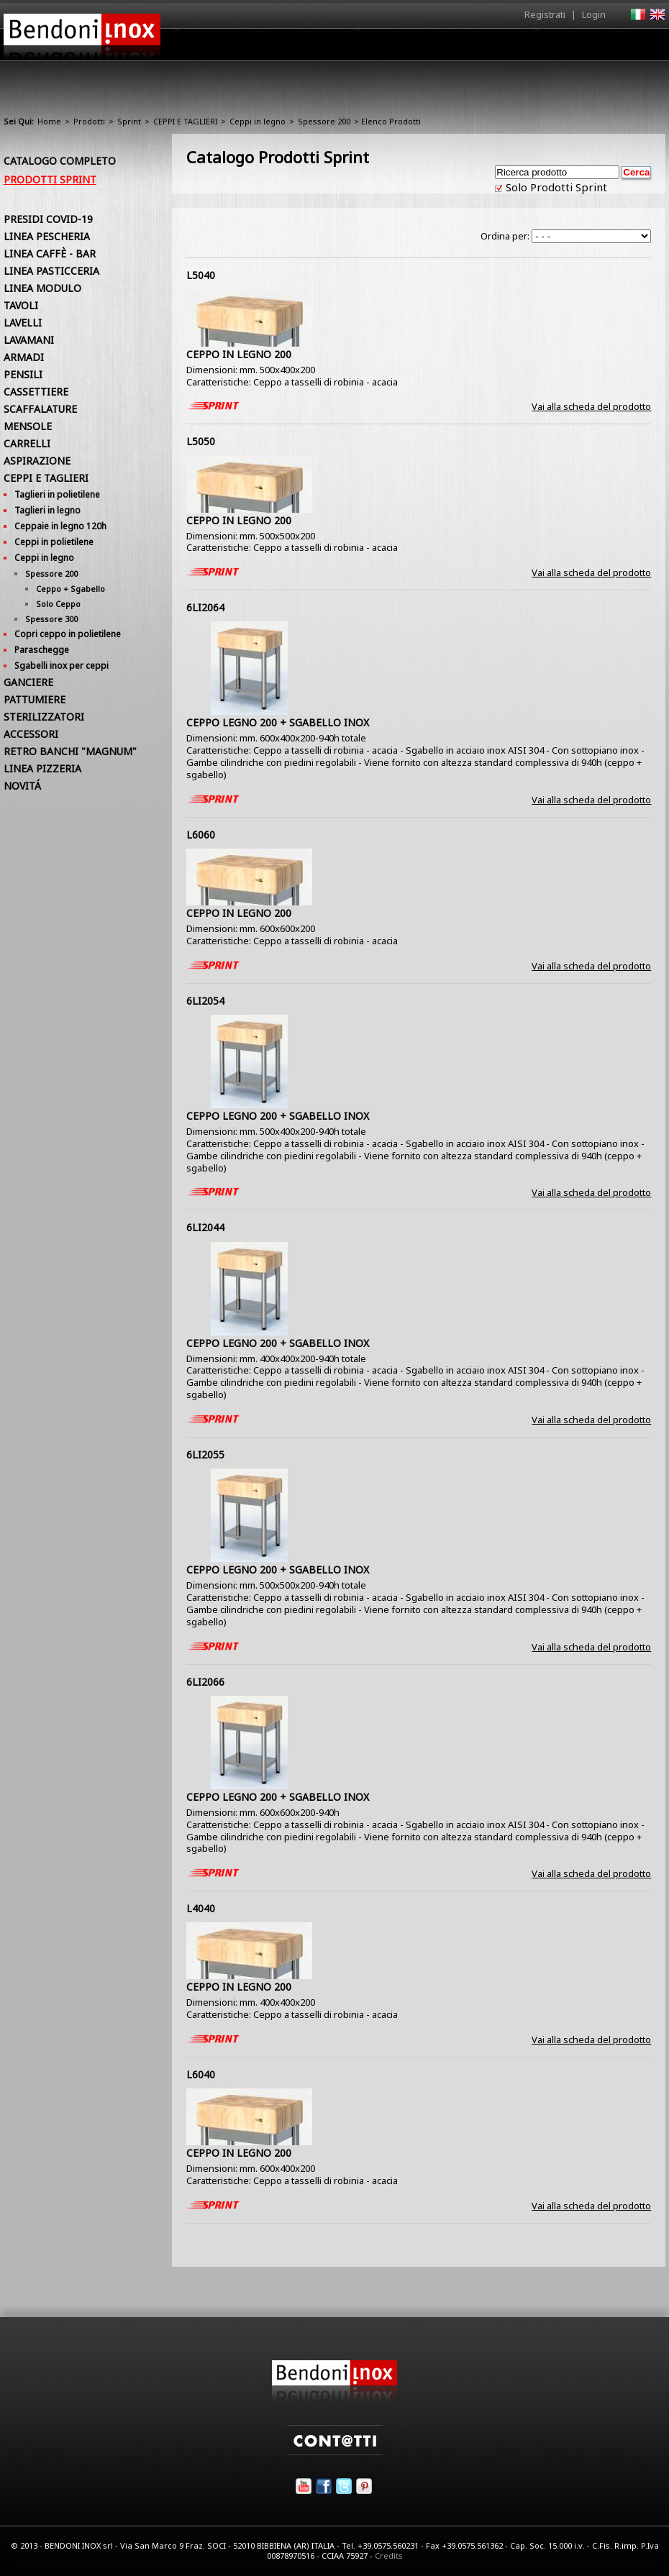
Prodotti (346, 48)
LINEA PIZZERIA (42, 768)
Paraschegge (41, 650)
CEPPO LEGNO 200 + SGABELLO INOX (277, 722)
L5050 (200, 441)
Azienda (286, 48)
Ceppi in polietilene (54, 542)
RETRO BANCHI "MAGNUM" (70, 751)
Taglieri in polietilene (57, 494)
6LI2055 (205, 1454)
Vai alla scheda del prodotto (591, 406)
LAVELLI (23, 322)
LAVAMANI (29, 340)
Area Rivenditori (425, 48)
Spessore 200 (324, 121)
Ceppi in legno (257, 121)
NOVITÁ (22, 786)
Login (594, 14)
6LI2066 (205, 1682)
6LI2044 (205, 1227)
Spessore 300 (51, 618)
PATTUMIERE (34, 699)
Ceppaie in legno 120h (60, 526)
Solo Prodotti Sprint (555, 187)
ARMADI (24, 357)
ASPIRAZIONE (37, 460)
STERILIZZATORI (44, 716)
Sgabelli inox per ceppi (61, 665)
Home (232, 44)
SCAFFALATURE (40, 409)
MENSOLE (28, 426)
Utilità (590, 48)
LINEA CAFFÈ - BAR (50, 253)
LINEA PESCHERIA (47, 236)
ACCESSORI (31, 734)
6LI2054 (205, 1001)
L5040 (200, 275)
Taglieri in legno (47, 510)
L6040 (200, 2074)
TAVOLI (21, 305)
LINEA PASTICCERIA (51, 271)
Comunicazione (519, 48)
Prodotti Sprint (50, 179)
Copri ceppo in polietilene (67, 634)
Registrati (544, 14)
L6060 (200, 834)
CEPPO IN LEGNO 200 (238, 354)
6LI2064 (205, 607)
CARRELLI (27, 443)
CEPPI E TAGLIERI (185, 121)
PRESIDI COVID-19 (48, 219)
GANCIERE (28, 682)
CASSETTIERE (36, 391)
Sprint (129, 121)
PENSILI (23, 374)
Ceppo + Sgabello (70, 588)
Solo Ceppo (58, 603)
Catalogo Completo (60, 161)
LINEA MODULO (42, 288)
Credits (389, 2555)
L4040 (200, 1908)
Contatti (645, 44)
